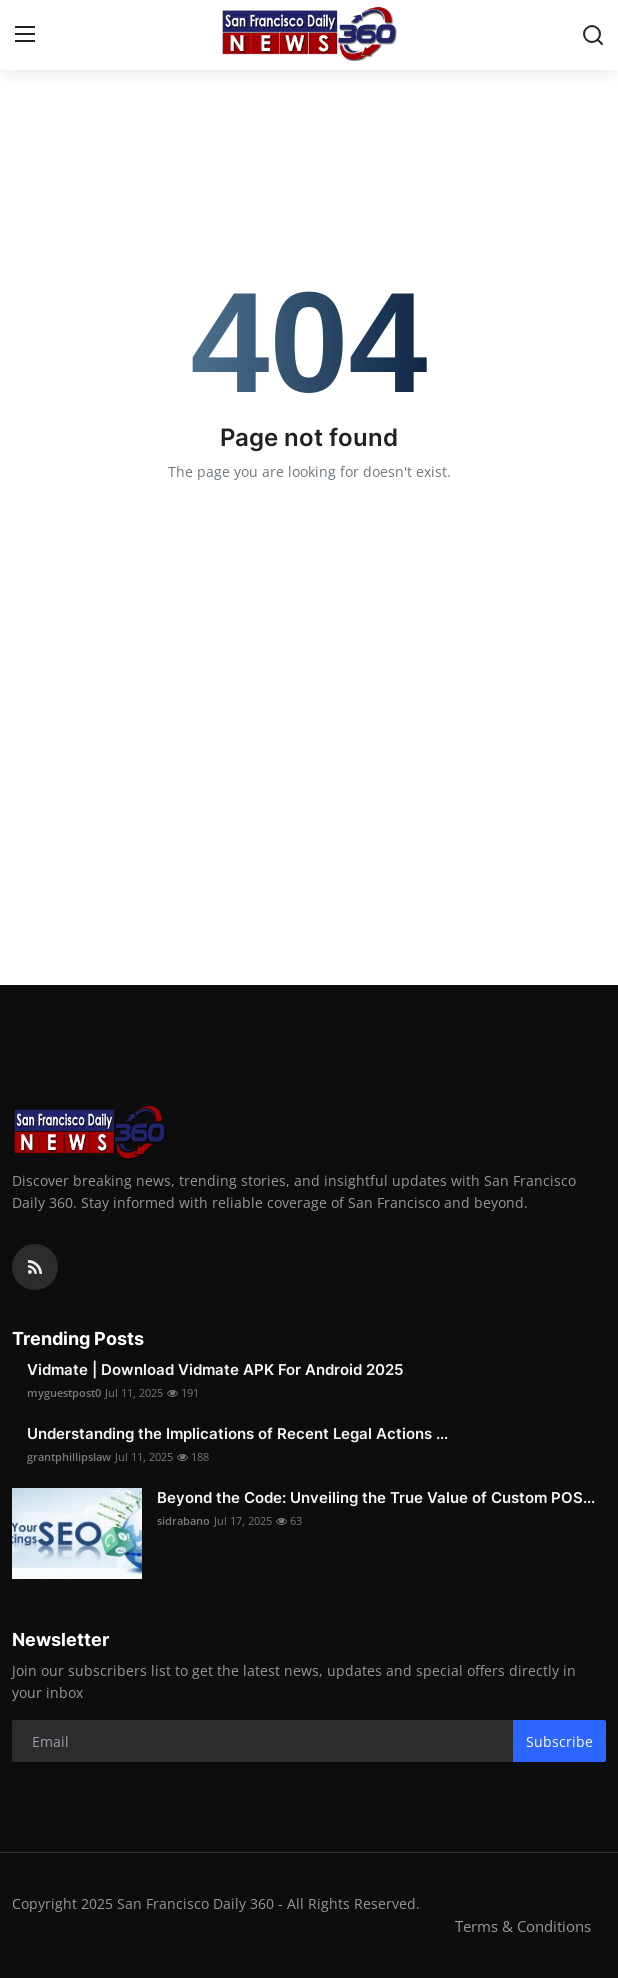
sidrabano (183, 1520)
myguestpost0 (64, 1392)
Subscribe (559, 1741)
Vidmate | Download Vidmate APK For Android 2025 (215, 1369)
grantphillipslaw (69, 1456)
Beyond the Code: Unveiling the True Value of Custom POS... (376, 1497)
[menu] (25, 35)
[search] (593, 35)
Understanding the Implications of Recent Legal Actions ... (237, 1433)
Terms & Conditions (523, 1926)
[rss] (35, 1267)
